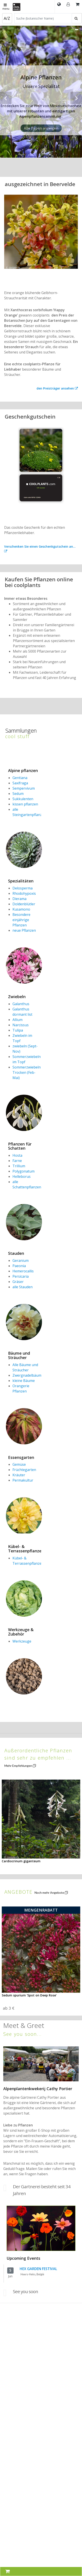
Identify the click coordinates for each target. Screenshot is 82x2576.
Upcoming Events (23, 2258)
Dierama (19, 898)
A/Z (7, 18)
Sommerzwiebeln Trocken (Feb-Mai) (26, 1072)
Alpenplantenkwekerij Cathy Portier (37, 2088)
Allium (17, 1019)
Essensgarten (21, 1457)
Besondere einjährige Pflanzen (21, 920)
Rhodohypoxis (24, 893)
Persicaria (20, 1276)
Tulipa (17, 1030)
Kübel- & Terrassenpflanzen (26, 1548)
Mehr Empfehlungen (20, 1765)
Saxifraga (20, 783)
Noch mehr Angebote (51, 1892)
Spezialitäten (20, 881)
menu (5, 7)
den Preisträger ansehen (57, 388)
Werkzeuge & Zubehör (21, 1632)
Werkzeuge (21, 1641)
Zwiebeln (17, 996)
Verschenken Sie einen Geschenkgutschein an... (40, 548)
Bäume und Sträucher (19, 1355)
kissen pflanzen (25, 804)
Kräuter (18, 1475)
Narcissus (20, 1025)
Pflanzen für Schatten (19, 1146)
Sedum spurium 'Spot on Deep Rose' (29, 1995)
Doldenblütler (23, 904)
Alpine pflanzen (23, 770)
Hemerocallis (23, 1271)
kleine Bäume (23, 1380)
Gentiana (19, 777)
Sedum (18, 793)
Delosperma (22, 888)
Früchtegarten (24, 1469)
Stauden (16, 1253)
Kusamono (21, 909)
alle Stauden (22, 1286)
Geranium (20, 1260)
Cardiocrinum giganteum (21, 1861)
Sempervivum (23, 788)
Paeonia (19, 1265)
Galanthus (20, 1003)
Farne (17, 1160)
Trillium (18, 1166)
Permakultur (22, 1480)
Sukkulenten (22, 798)
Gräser (18, 1281)
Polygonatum (23, 1171)
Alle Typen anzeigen (41, 128)
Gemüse (19, 1464)
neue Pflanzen (24, 930)
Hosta (17, 1155)
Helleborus (21, 1176)
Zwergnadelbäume (27, 1375)
